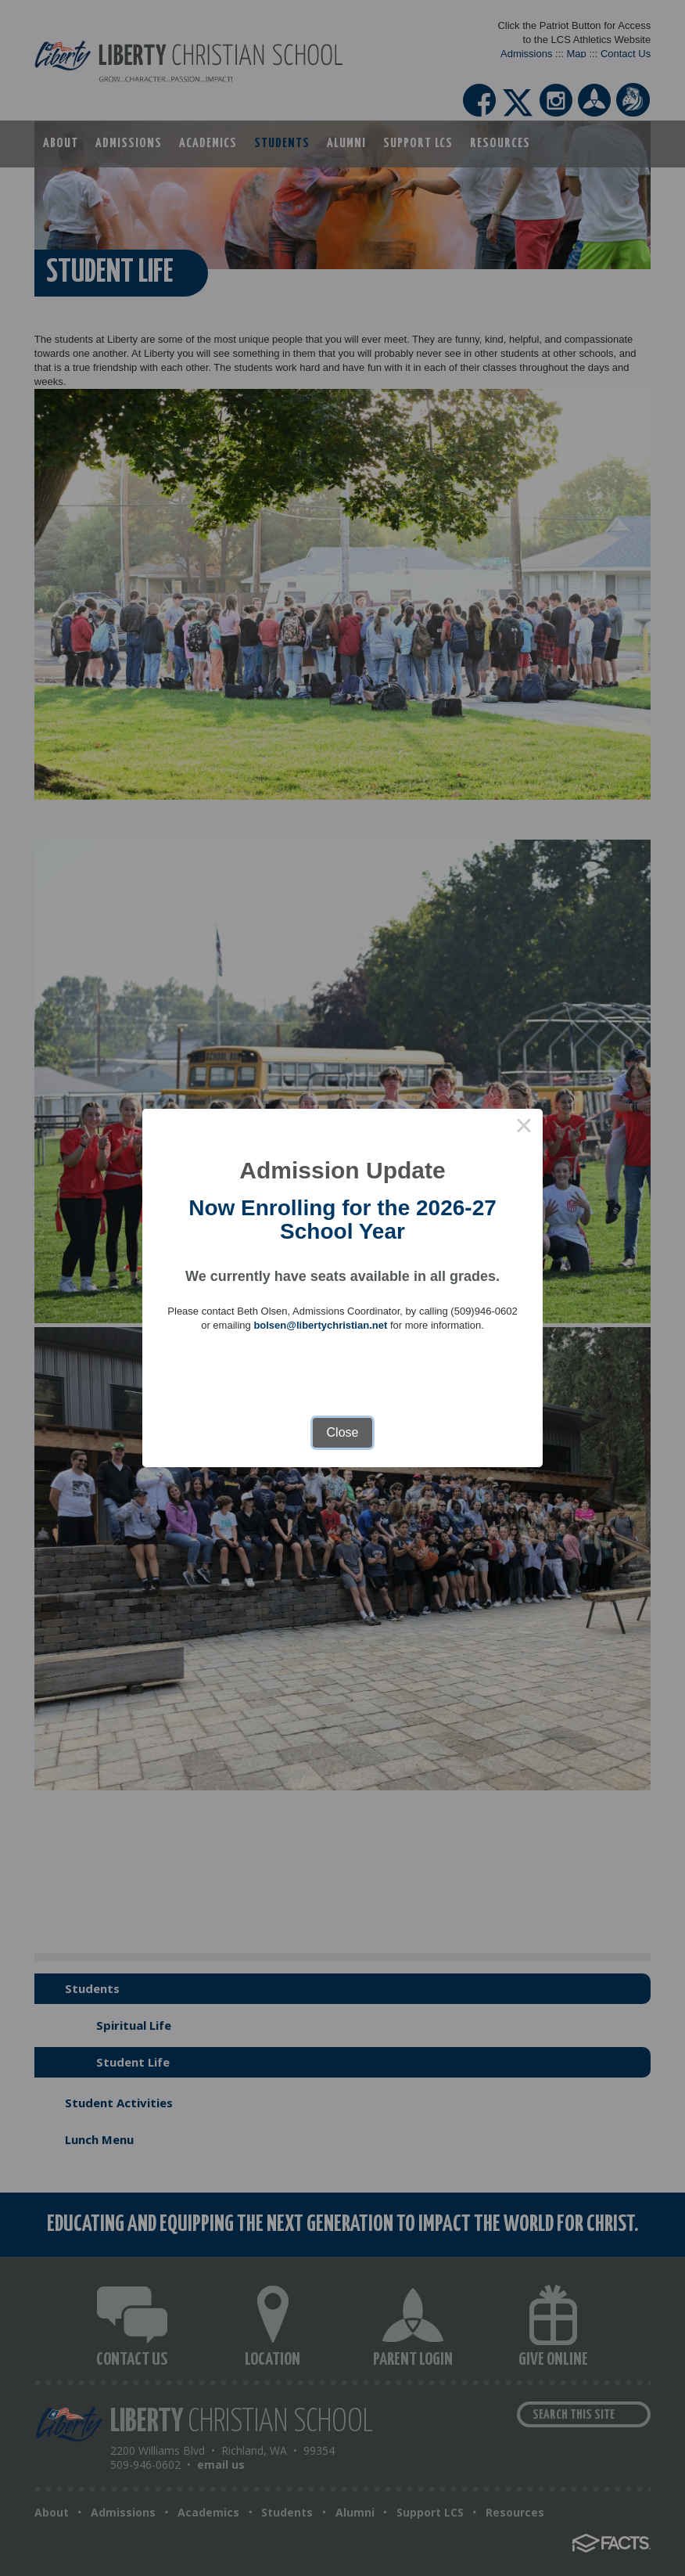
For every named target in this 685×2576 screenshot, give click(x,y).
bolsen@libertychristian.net (320, 1325)
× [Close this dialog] (524, 1127)
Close (343, 1432)
